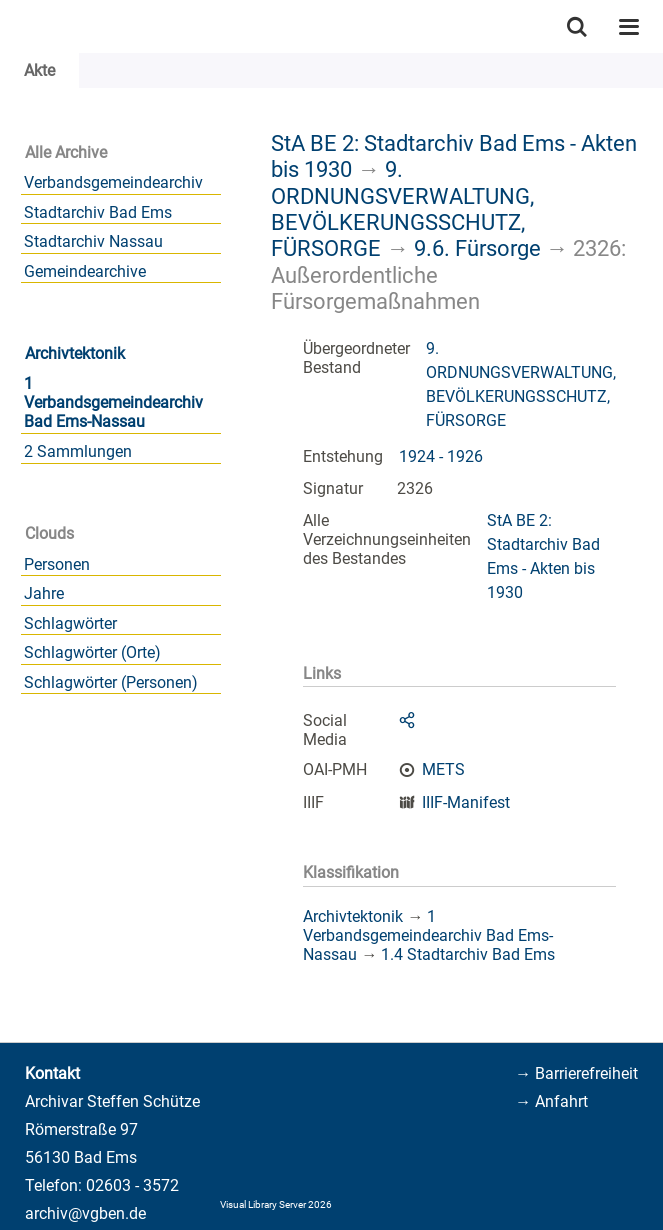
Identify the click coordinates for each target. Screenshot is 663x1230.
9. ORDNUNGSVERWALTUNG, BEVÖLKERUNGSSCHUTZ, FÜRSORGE (402, 208)
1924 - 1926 (441, 456)
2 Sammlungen (78, 451)
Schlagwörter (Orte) (92, 652)
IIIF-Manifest (466, 802)
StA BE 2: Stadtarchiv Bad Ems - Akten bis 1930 (543, 556)
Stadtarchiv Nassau (93, 241)
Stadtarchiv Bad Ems (98, 212)
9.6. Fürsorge (477, 248)
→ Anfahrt (551, 1101)
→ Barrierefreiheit (576, 1073)
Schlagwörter (70, 623)
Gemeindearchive (85, 271)
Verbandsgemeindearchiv (113, 182)
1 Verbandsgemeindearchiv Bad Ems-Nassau (113, 402)
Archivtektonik (75, 353)
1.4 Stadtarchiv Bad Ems (468, 954)
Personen (57, 564)
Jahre (44, 593)
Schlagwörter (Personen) (111, 682)
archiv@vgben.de (85, 1213)
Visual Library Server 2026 (276, 1204)
